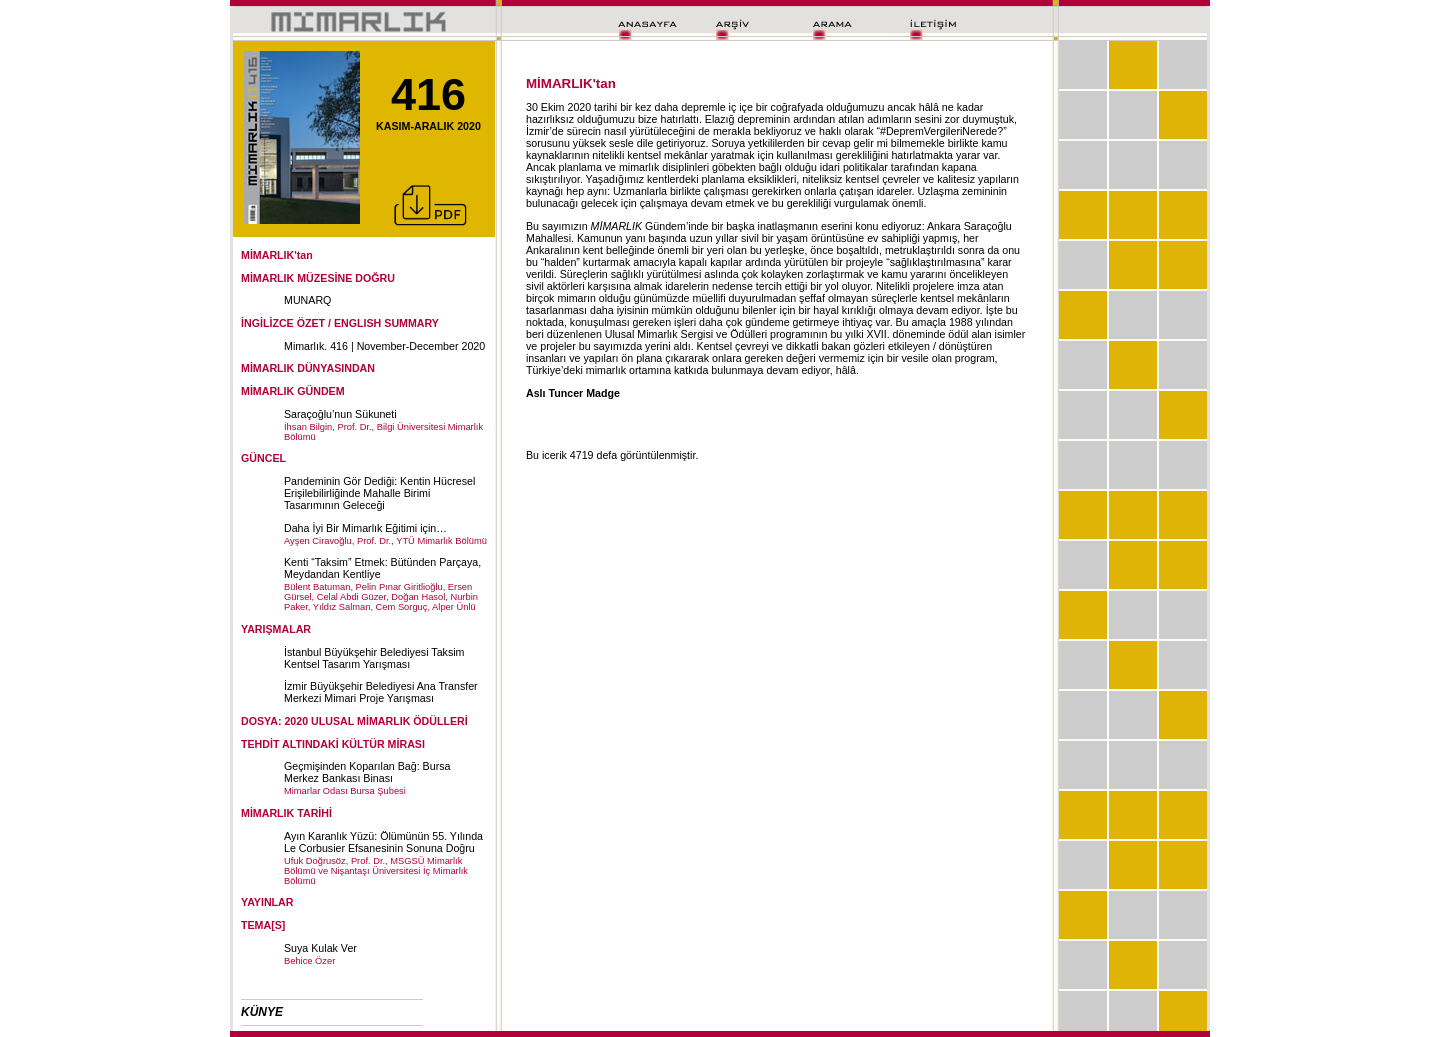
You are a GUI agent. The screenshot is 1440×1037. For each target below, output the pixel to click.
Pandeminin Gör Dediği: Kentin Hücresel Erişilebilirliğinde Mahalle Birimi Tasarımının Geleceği (379, 493)
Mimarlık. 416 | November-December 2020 (384, 346)
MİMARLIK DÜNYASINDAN (308, 368)
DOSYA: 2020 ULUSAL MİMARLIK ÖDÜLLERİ (354, 721)
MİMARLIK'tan (277, 255)
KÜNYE (262, 1012)
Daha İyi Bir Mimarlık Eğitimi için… (365, 528)
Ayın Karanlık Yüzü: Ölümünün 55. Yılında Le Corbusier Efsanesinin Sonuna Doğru (383, 842)
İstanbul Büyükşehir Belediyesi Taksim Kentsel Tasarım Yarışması (374, 658)
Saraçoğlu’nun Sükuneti (340, 414)
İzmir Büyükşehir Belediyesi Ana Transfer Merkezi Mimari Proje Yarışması (381, 692)
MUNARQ (307, 300)
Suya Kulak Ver (320, 948)
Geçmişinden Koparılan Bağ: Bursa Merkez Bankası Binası (367, 772)
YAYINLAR (267, 902)
